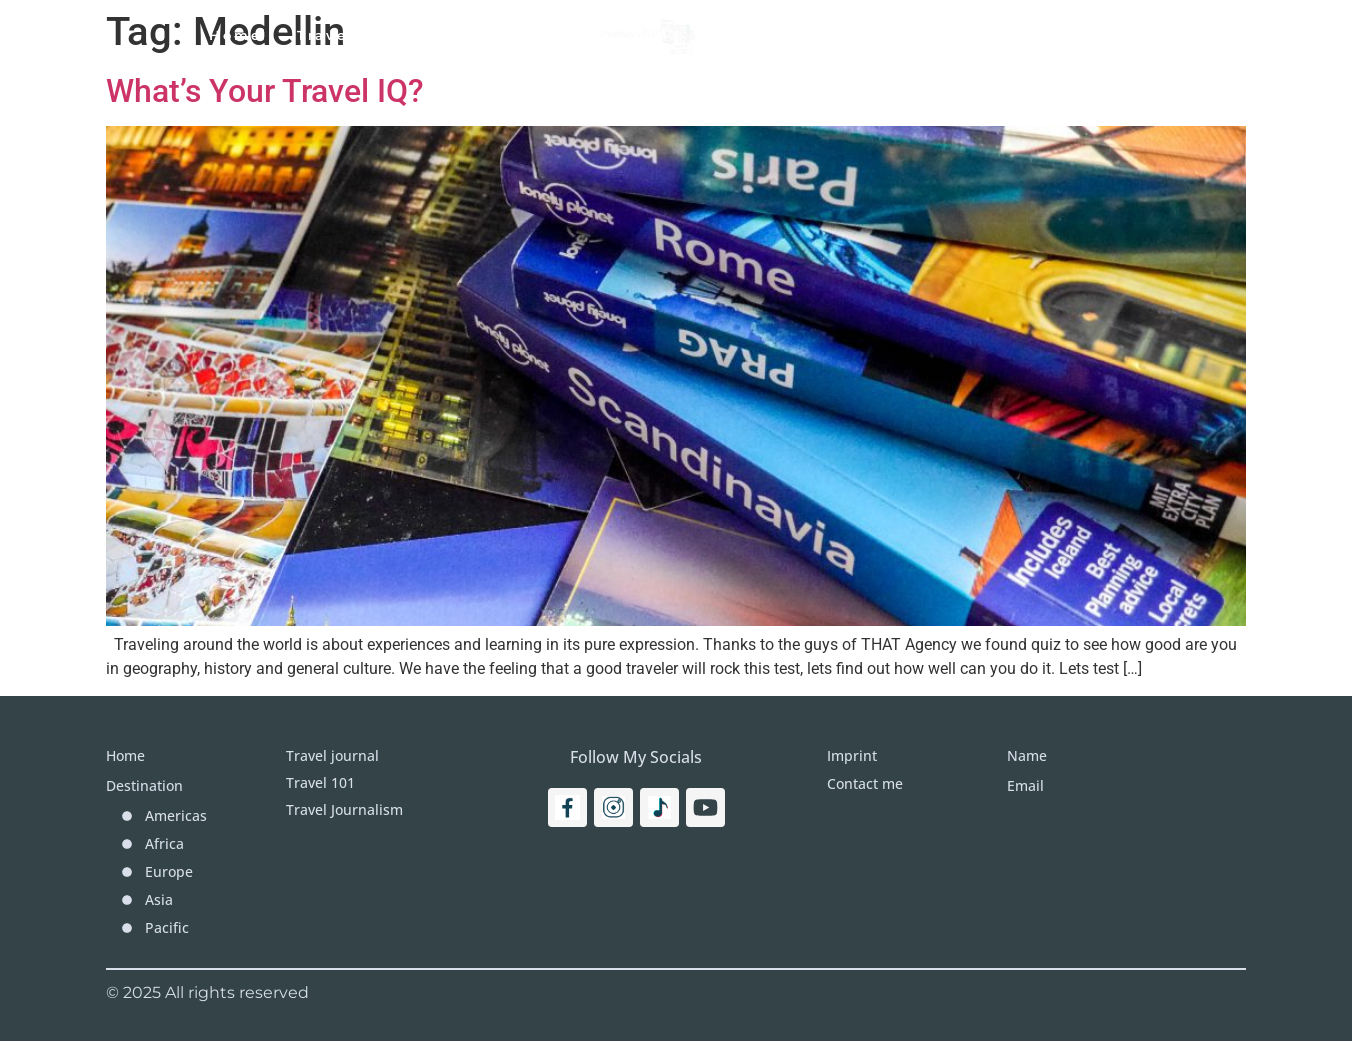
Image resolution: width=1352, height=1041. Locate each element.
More (914, 35)
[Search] (1162, 35)
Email (1025, 785)
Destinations (795, 35)
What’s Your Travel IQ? (265, 91)
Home (235, 35)
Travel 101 (343, 35)
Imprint (1008, 35)
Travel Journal (493, 35)
